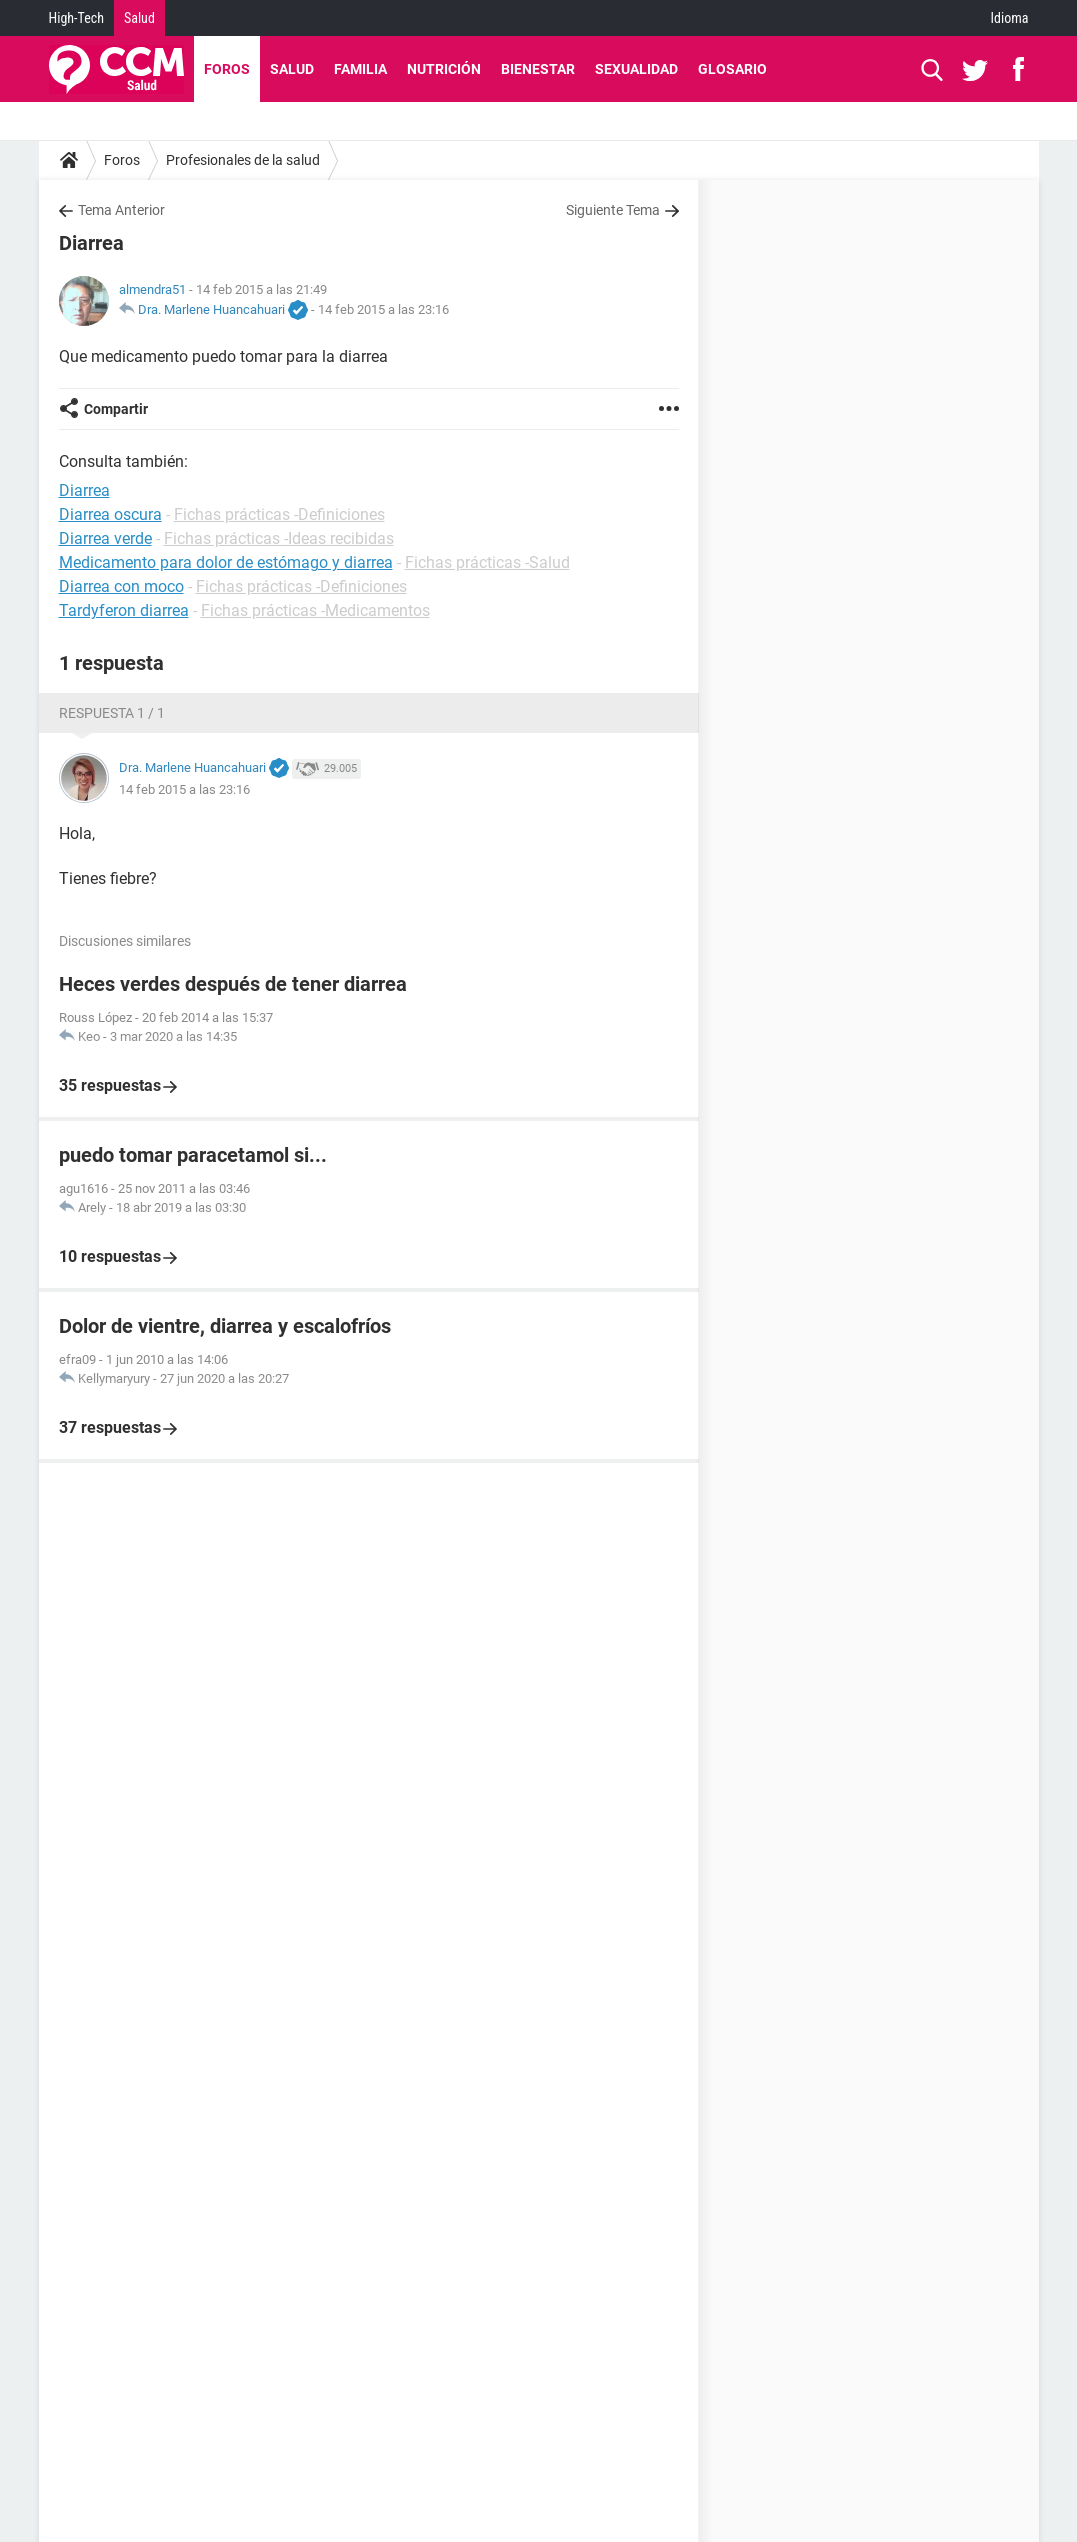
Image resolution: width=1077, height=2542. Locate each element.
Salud (139, 18)
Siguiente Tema (613, 210)
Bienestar (538, 69)
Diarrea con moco (121, 586)
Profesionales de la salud (243, 160)
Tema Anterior (121, 210)
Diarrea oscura (110, 514)
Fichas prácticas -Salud (487, 562)
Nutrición (444, 69)
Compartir (116, 409)
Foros (227, 69)
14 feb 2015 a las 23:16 (383, 309)
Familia (360, 69)
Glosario (732, 69)
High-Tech (76, 18)
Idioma (1010, 18)
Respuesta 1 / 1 (112, 713)
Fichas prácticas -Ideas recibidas (279, 538)
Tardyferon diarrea (124, 610)
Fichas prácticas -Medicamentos (315, 610)
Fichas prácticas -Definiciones (279, 514)
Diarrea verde (105, 538)
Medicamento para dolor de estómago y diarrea (226, 562)
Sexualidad (636, 69)
